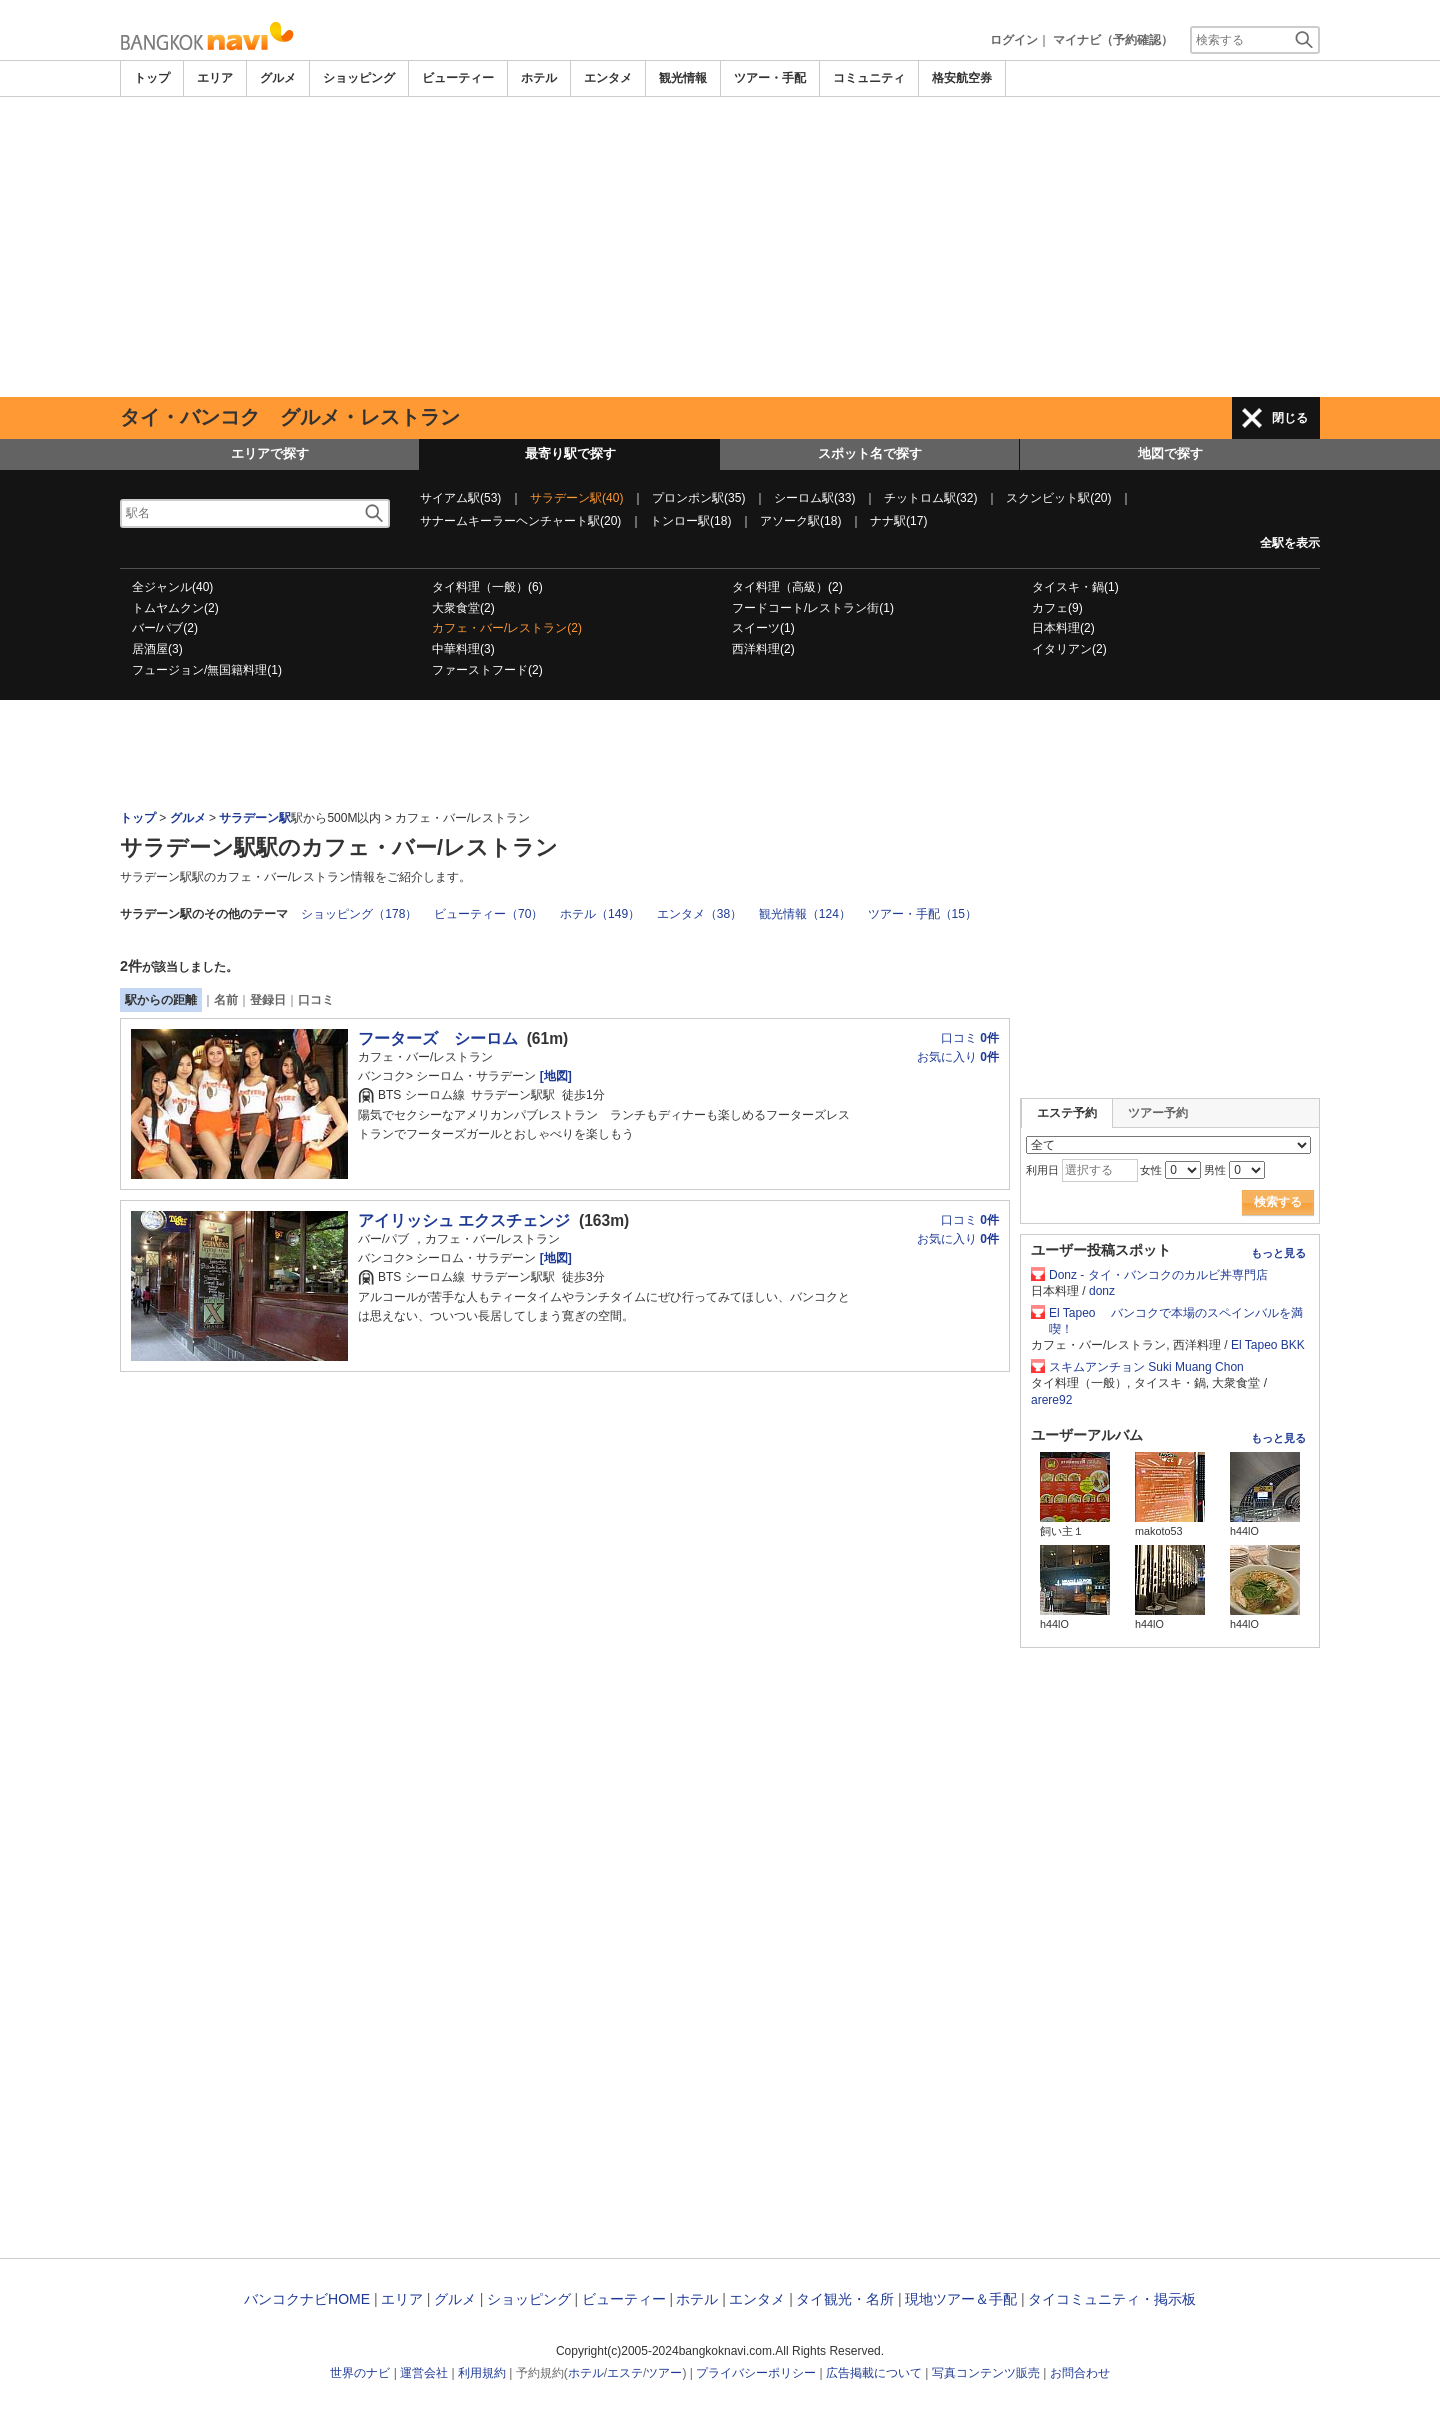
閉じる (1290, 418)
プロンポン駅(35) (698, 498)
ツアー (664, 2373)
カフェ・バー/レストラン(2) (507, 628)
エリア (215, 78)
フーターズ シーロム (438, 1038)
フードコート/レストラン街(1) (813, 608)
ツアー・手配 (770, 78)
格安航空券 (962, 78)
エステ (625, 2373)
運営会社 (424, 2373)
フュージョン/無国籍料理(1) (207, 670)
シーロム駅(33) (814, 498)
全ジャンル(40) (172, 587)
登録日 (268, 1000)
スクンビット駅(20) (1058, 498)
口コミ (316, 1000)
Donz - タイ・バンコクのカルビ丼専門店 (1164, 1275)
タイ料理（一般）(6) (487, 587)
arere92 (1051, 1400)
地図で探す (1170, 453)
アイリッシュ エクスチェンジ (464, 1220)
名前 (226, 1000)
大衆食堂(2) (463, 608)
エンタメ (608, 78)
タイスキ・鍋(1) (1075, 587)
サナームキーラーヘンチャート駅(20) (520, 521)
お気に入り (958, 1057)
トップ (152, 78)
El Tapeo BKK (1268, 1345)
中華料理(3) (463, 649)
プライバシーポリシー (756, 2373)
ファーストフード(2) (487, 670)
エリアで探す (270, 453)
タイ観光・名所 (845, 2299)
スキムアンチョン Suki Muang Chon (1146, 1367)
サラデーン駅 (255, 818)
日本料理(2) (1063, 628)
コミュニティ (869, 78)
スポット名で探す (870, 453)
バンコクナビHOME (307, 2299)
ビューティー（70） (488, 914)
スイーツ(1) (763, 628)
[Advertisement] (720, 247)
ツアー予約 (1158, 1113)
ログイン (1014, 40)
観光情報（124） (805, 914)
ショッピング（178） (359, 914)
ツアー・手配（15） (922, 914)
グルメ (278, 78)
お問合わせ (1080, 2373)
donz (1102, 1291)
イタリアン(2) (1069, 649)
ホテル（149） (600, 914)
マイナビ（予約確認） (1113, 40)
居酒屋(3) (157, 649)
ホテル (539, 78)
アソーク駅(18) (800, 521)
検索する (1278, 1202)
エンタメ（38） (699, 914)
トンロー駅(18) (690, 521)
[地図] (553, 1076)
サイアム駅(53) (460, 498)
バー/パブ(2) (165, 628)
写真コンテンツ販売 (986, 2373)
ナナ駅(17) (898, 521)
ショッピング (359, 78)
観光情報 (683, 78)
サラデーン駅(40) (576, 498)
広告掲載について (874, 2373)
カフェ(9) (1057, 608)
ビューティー (458, 78)
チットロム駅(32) (930, 498)
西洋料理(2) (763, 649)
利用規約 (482, 2373)
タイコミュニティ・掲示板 (1112, 2299)
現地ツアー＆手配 (961, 2299)
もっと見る (1278, 1253)
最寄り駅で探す (570, 453)
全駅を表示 (1290, 543)
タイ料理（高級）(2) (787, 587)
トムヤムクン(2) (175, 608)
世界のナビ (360, 2373)
